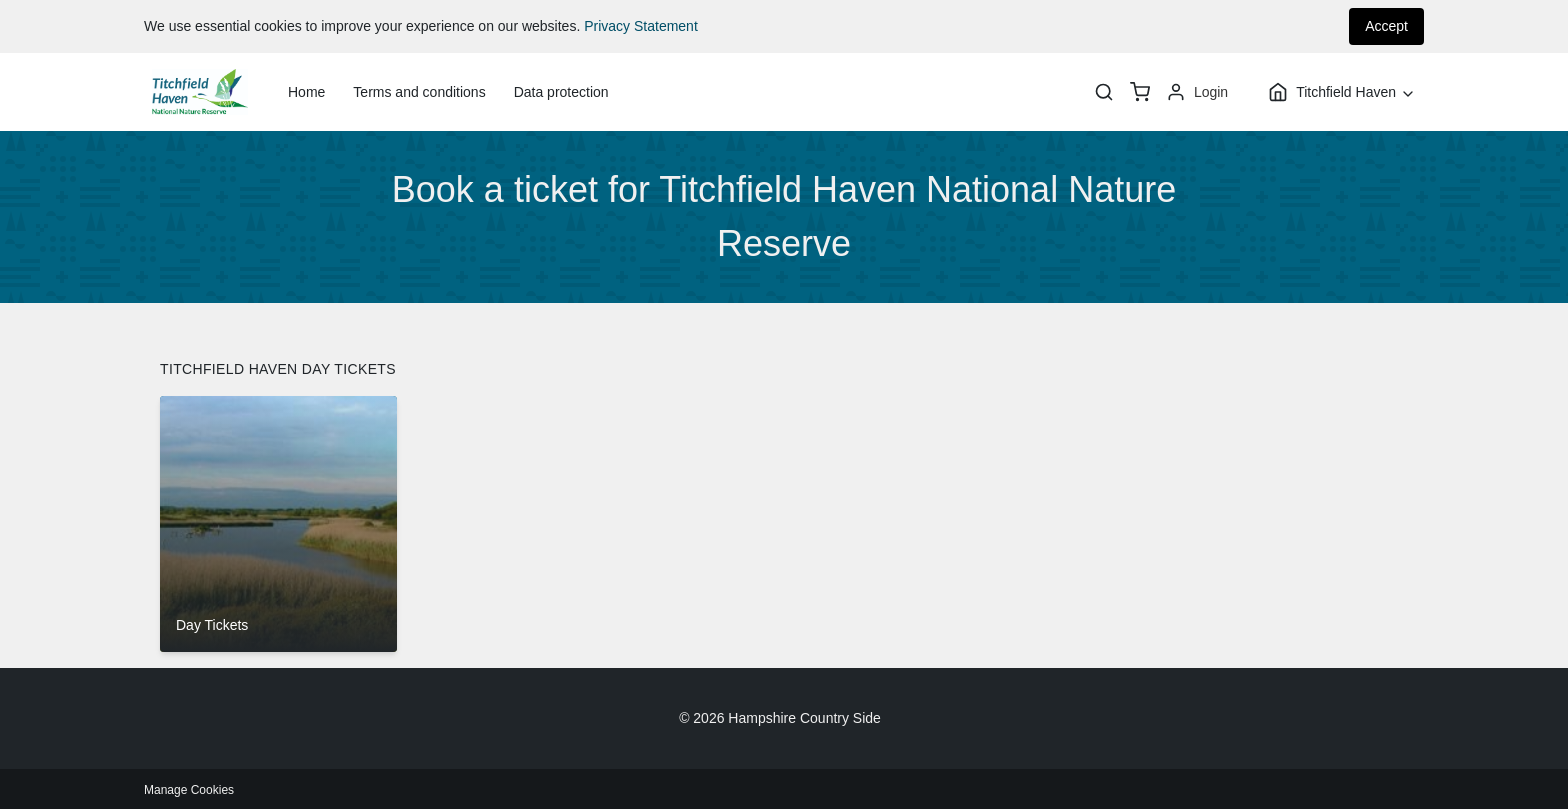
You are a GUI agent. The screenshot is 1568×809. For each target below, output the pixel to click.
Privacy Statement (641, 26)
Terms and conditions (419, 92)
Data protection (561, 92)
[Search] (1104, 92)
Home (306, 92)
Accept (1386, 26)
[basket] (1140, 92)
